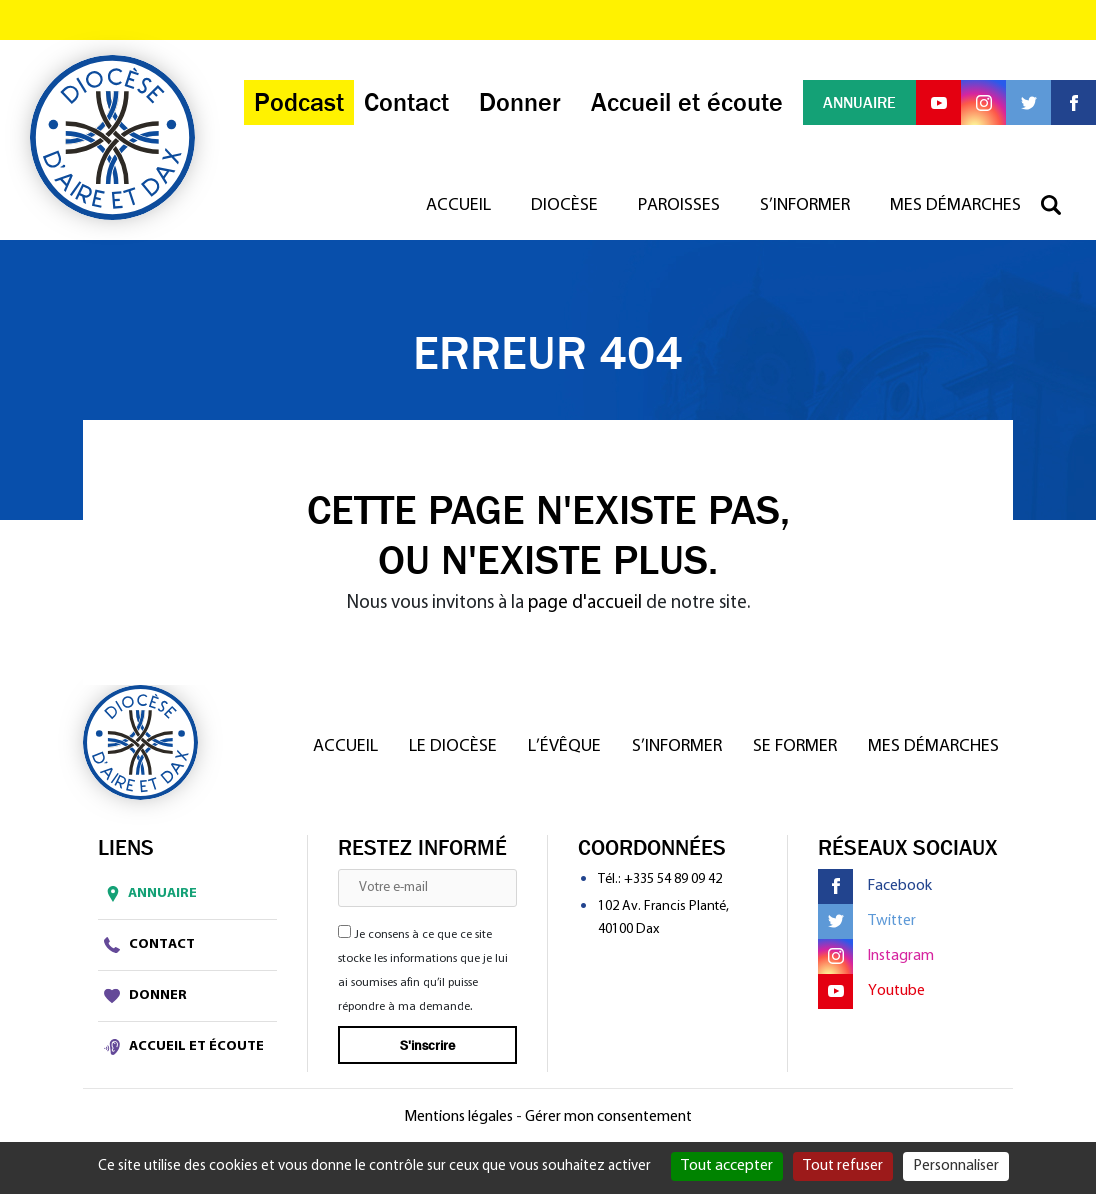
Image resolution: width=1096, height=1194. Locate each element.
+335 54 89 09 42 (673, 879)
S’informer (805, 205)
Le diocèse (453, 746)
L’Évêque (564, 746)
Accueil (458, 205)
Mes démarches (955, 205)
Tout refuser (843, 1166)
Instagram (876, 956)
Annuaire (147, 894)
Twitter (867, 921)
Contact (149, 945)
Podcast (299, 102)
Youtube (871, 991)
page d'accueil (585, 603)
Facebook (875, 886)
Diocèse (564, 205)
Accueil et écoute (184, 1047)
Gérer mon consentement (608, 1117)
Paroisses (679, 205)
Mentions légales (458, 1117)
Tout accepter (727, 1166)
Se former (795, 746)
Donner (145, 996)
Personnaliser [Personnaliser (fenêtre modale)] (956, 1166)
